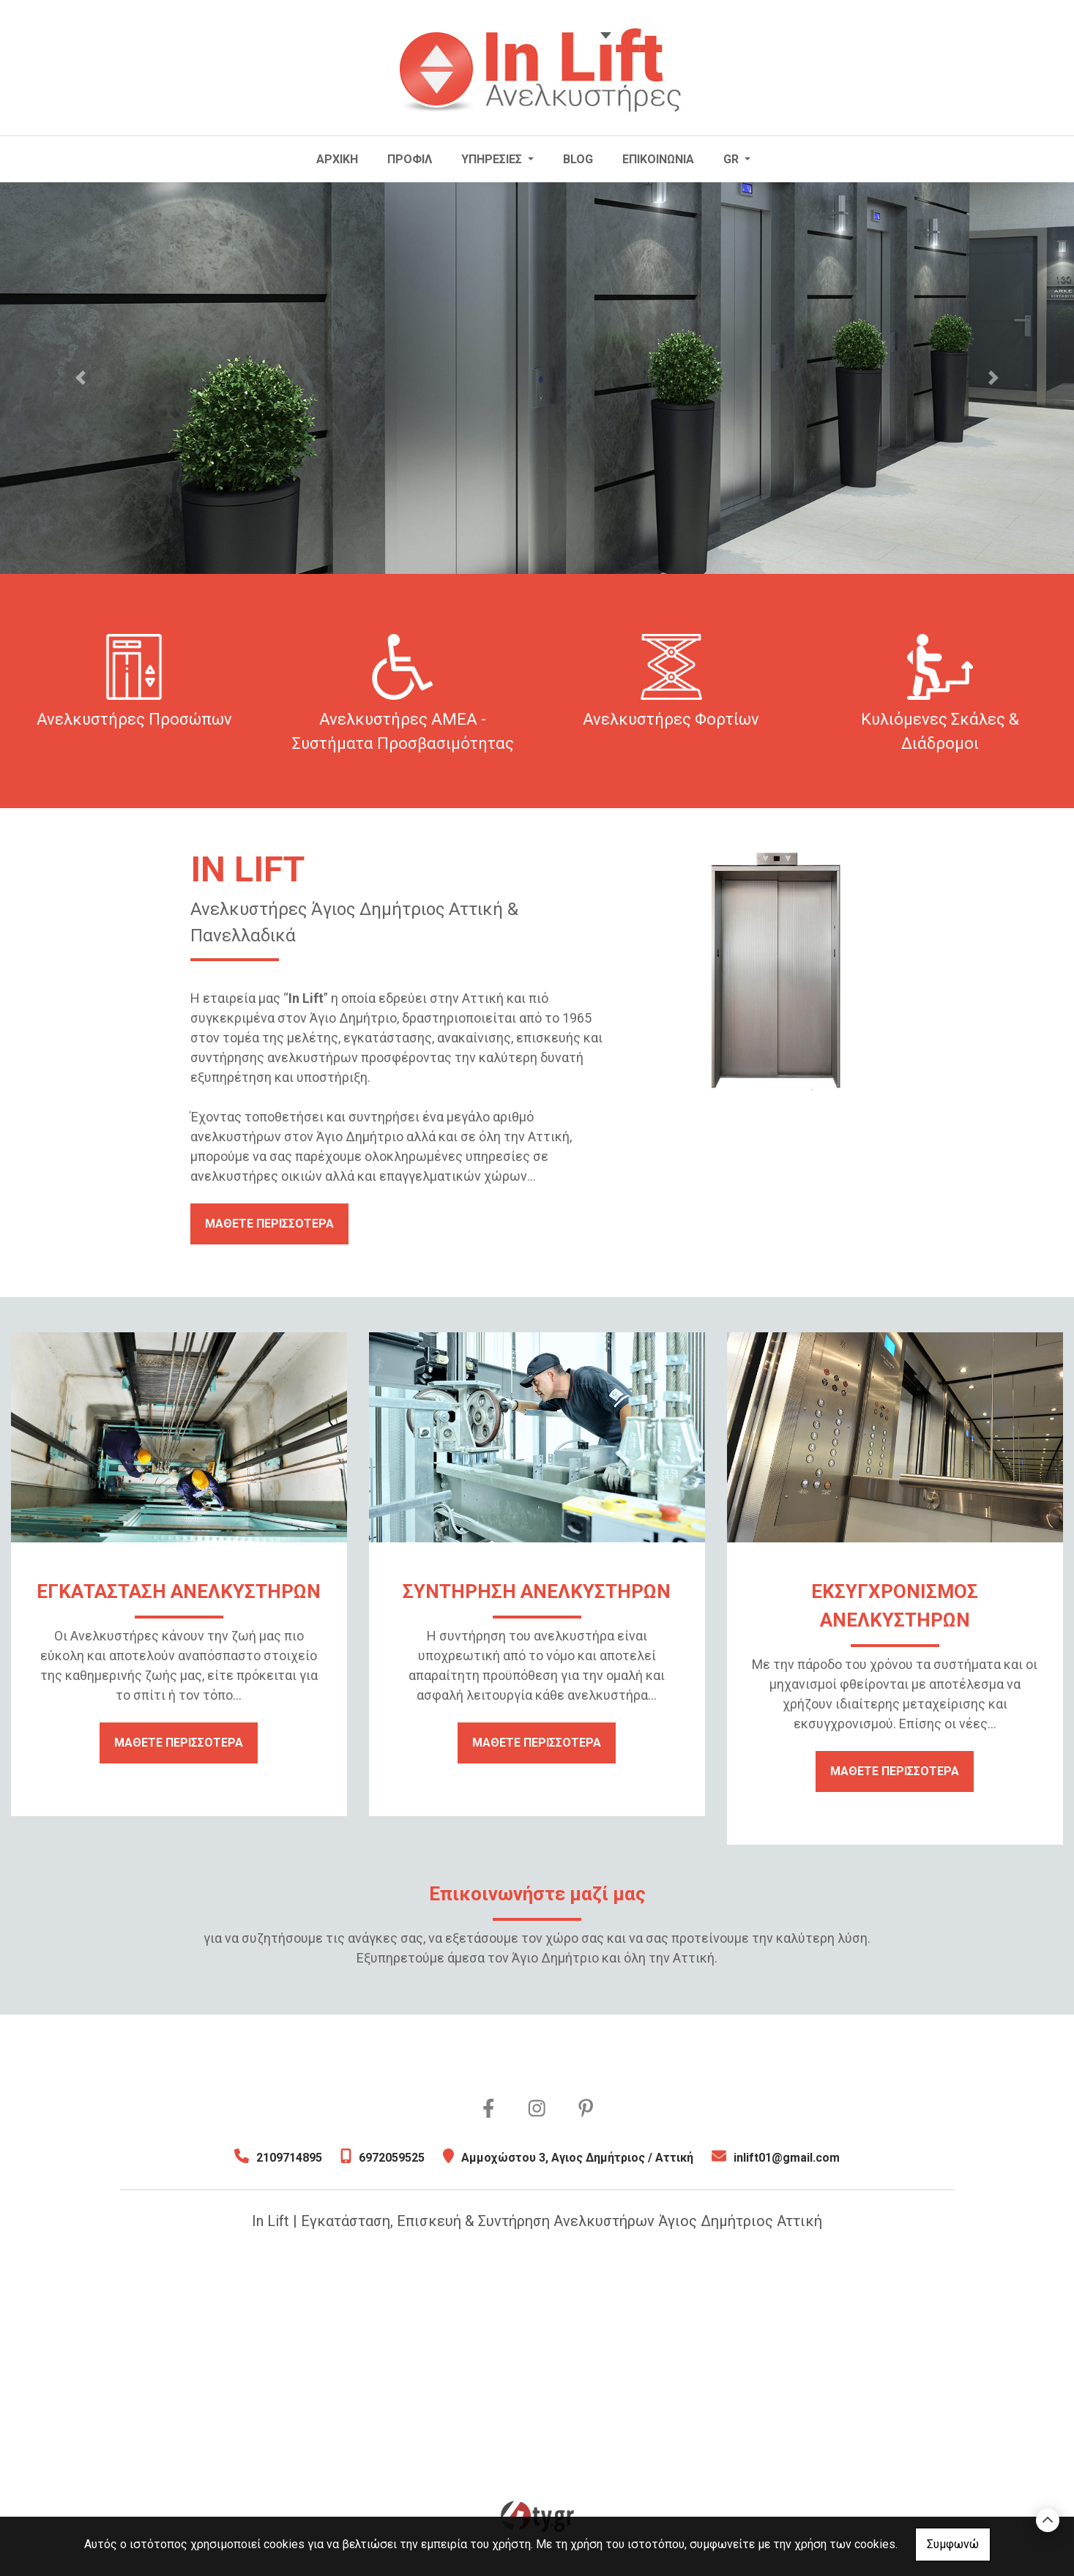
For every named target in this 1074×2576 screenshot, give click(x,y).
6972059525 (392, 2158)
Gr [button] (732, 159)
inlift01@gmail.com (787, 2158)
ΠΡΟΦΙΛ (409, 159)
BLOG (578, 159)
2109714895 (289, 2158)
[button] (80, 378)
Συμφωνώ (953, 2544)
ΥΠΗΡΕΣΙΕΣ (493, 159)
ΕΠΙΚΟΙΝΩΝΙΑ (658, 159)
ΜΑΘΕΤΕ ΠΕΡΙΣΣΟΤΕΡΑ (269, 1224)
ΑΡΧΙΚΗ (337, 159)
